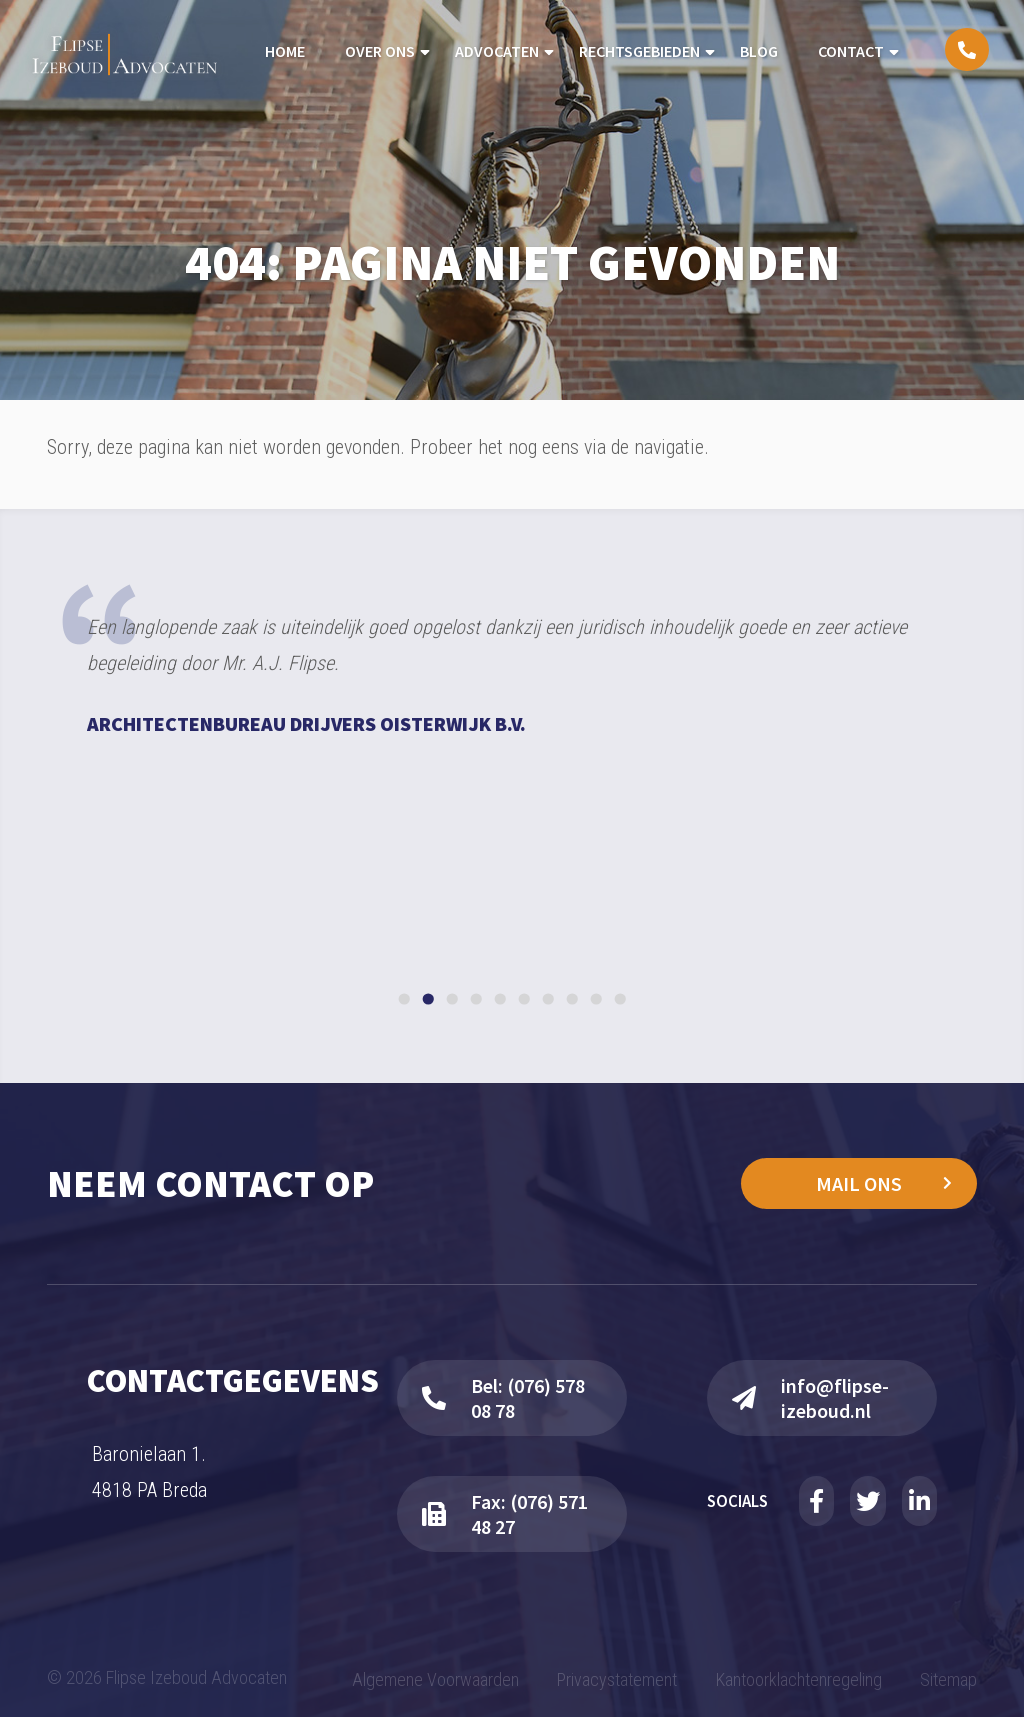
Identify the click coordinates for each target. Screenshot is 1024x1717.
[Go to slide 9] (595, 998)
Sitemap (948, 1679)
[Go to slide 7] (547, 998)
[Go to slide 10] (619, 998)
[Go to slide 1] (403, 998)
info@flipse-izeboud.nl (810, 1398)
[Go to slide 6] (523, 998)
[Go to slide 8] (571, 998)
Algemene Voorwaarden (435, 1679)
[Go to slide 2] (427, 998)
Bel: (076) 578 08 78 (503, 1398)
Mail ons (859, 1183)
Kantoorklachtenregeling (799, 1679)
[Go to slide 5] (499, 998)
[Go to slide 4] (475, 998)
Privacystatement (617, 1679)
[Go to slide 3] (451, 998)
